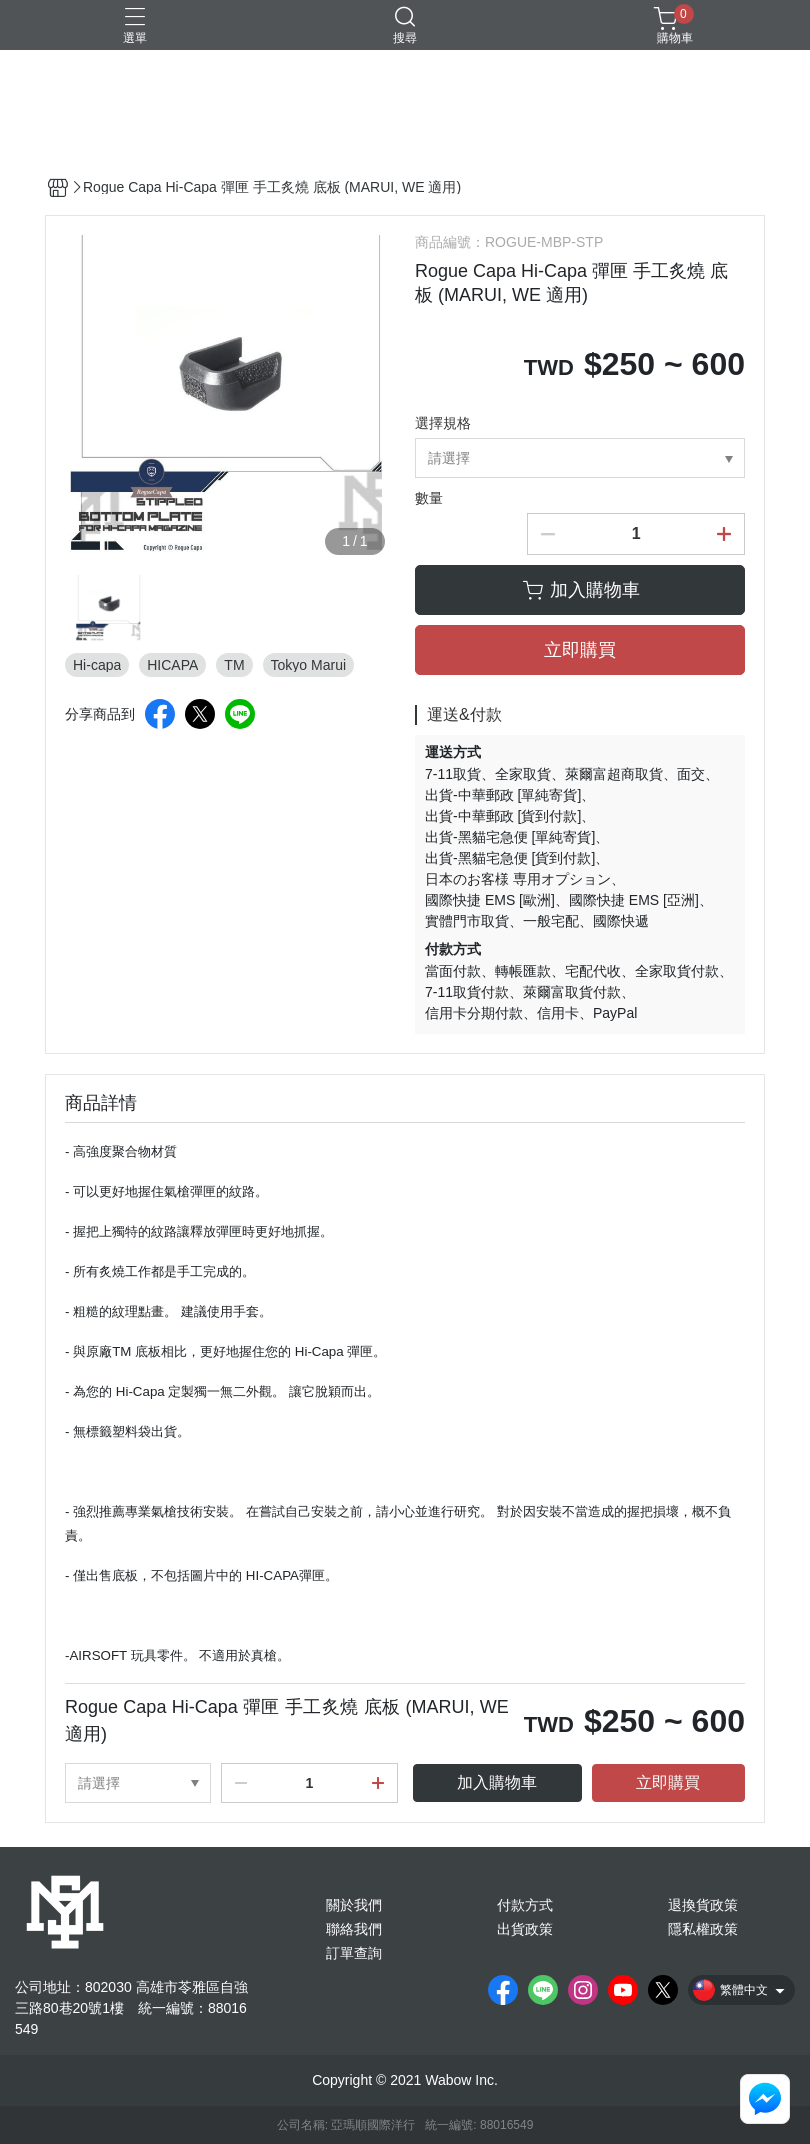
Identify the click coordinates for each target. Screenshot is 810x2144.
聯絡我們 (354, 1929)
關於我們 (354, 1905)
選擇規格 (443, 423)
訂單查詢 (354, 1953)
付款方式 (525, 1905)
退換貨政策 (703, 1905)
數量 (429, 498)
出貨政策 (525, 1929)
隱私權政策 (703, 1929)
